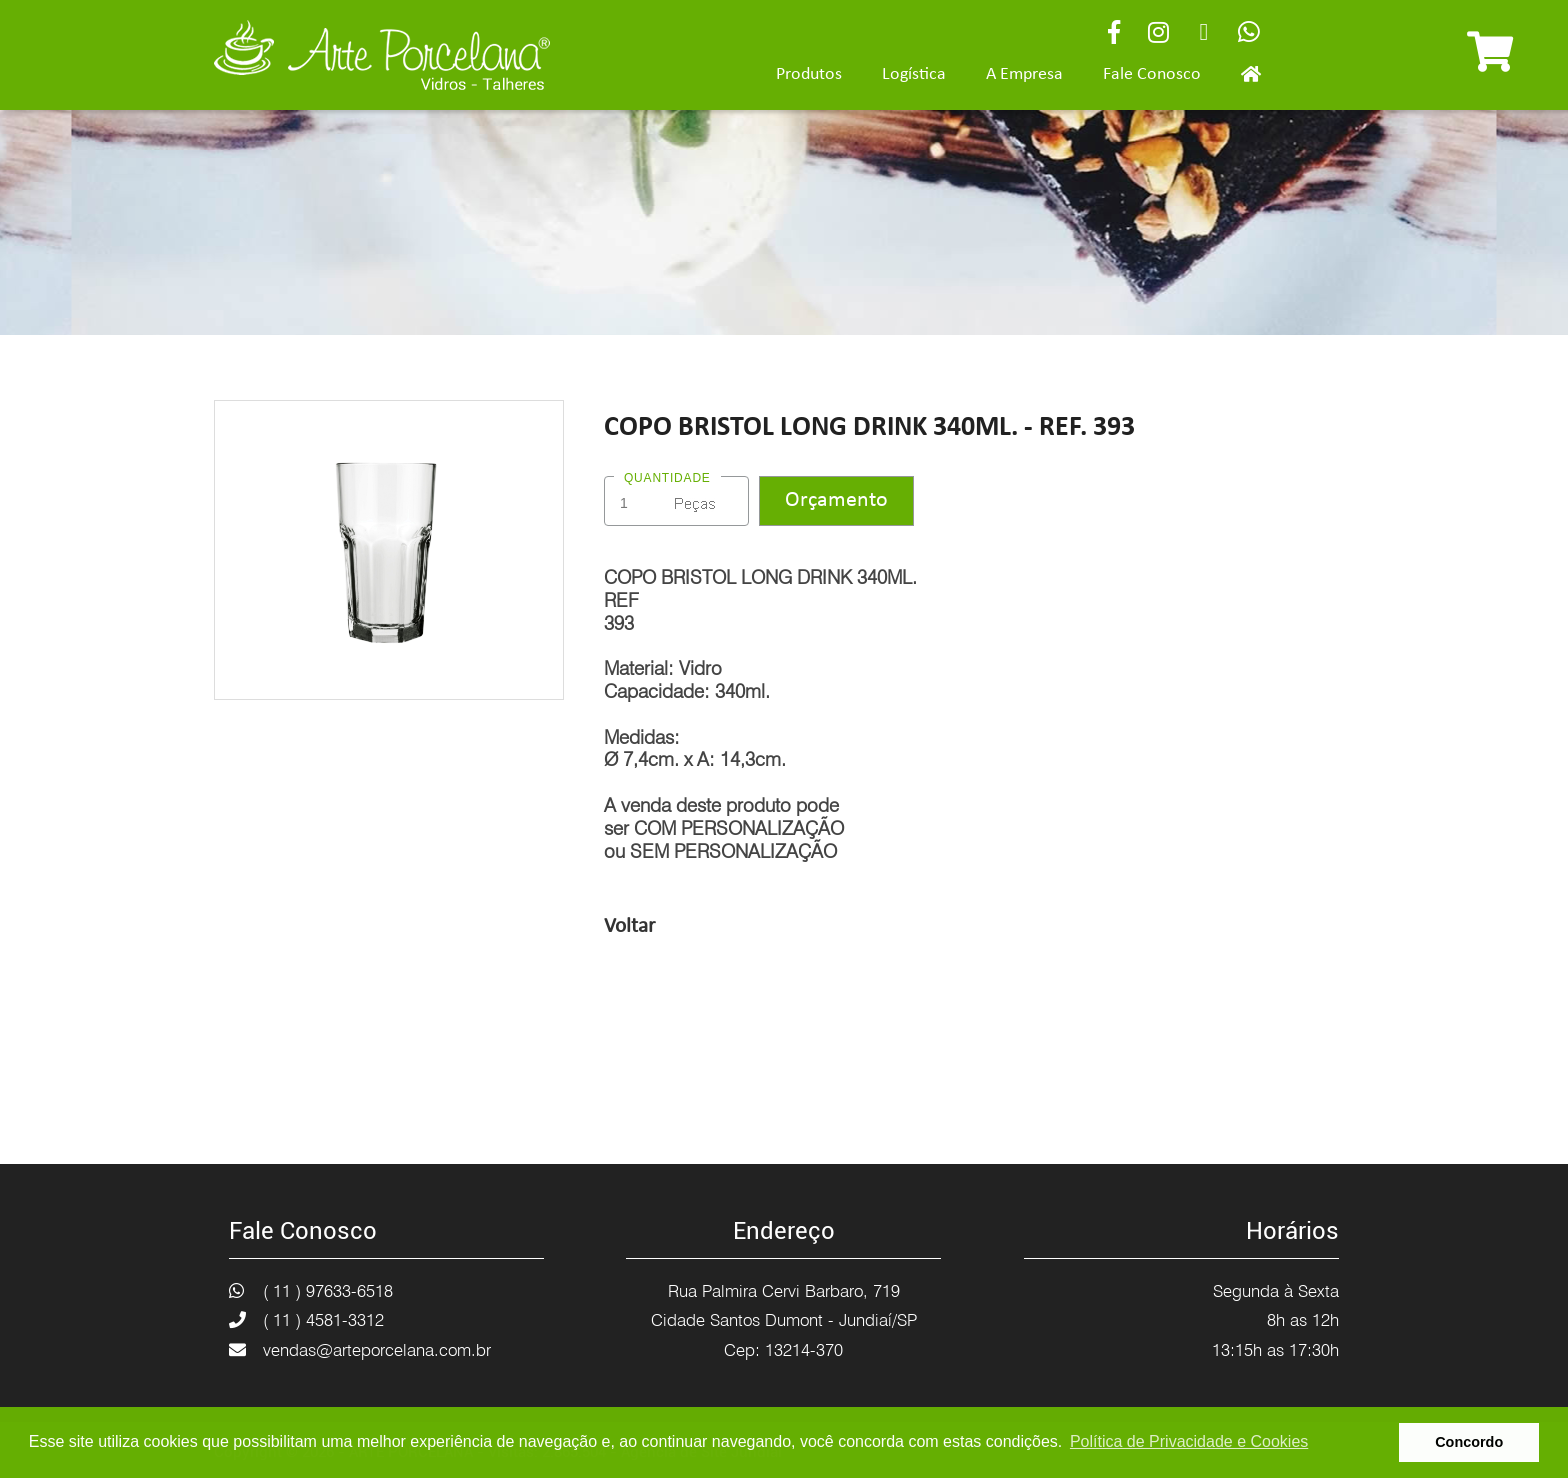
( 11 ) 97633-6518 (328, 1291)
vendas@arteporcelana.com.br (377, 1350)
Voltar (629, 926)
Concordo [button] (1469, 1442)
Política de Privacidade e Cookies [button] (1189, 1441)
